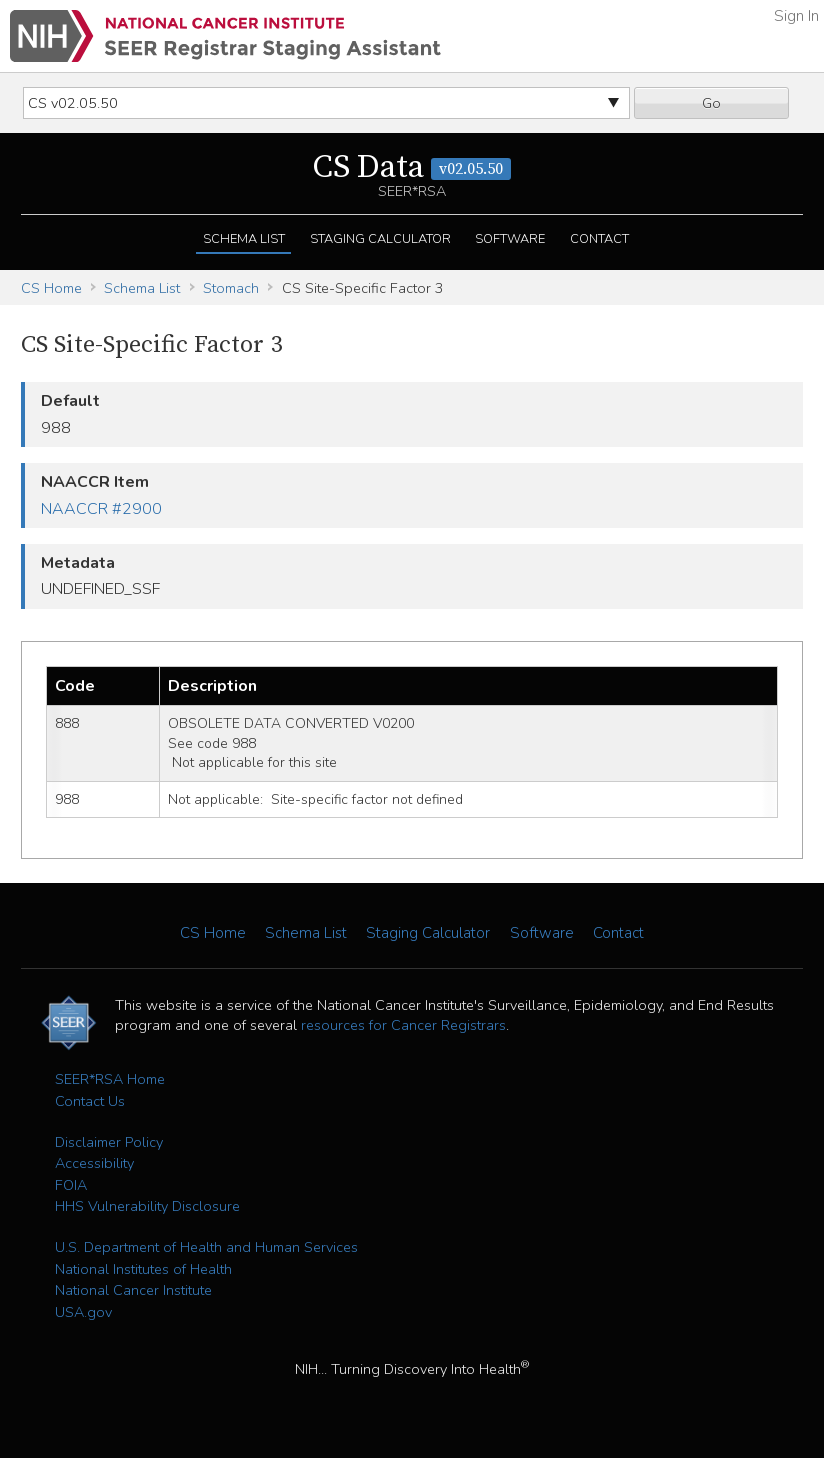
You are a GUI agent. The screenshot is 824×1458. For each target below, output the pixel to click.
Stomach (231, 288)
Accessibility (94, 1163)
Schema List (244, 239)
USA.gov (83, 1312)
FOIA (71, 1185)
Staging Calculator (380, 239)
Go (711, 103)
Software (510, 239)
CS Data (412, 168)
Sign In (796, 16)
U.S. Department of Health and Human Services (206, 1247)
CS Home (51, 288)
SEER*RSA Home (110, 1079)
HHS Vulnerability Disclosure (147, 1206)
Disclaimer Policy (109, 1142)
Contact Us (90, 1101)
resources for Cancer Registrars (403, 1025)
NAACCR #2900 (101, 509)
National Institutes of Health (143, 1269)
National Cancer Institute (133, 1290)
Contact (599, 239)
